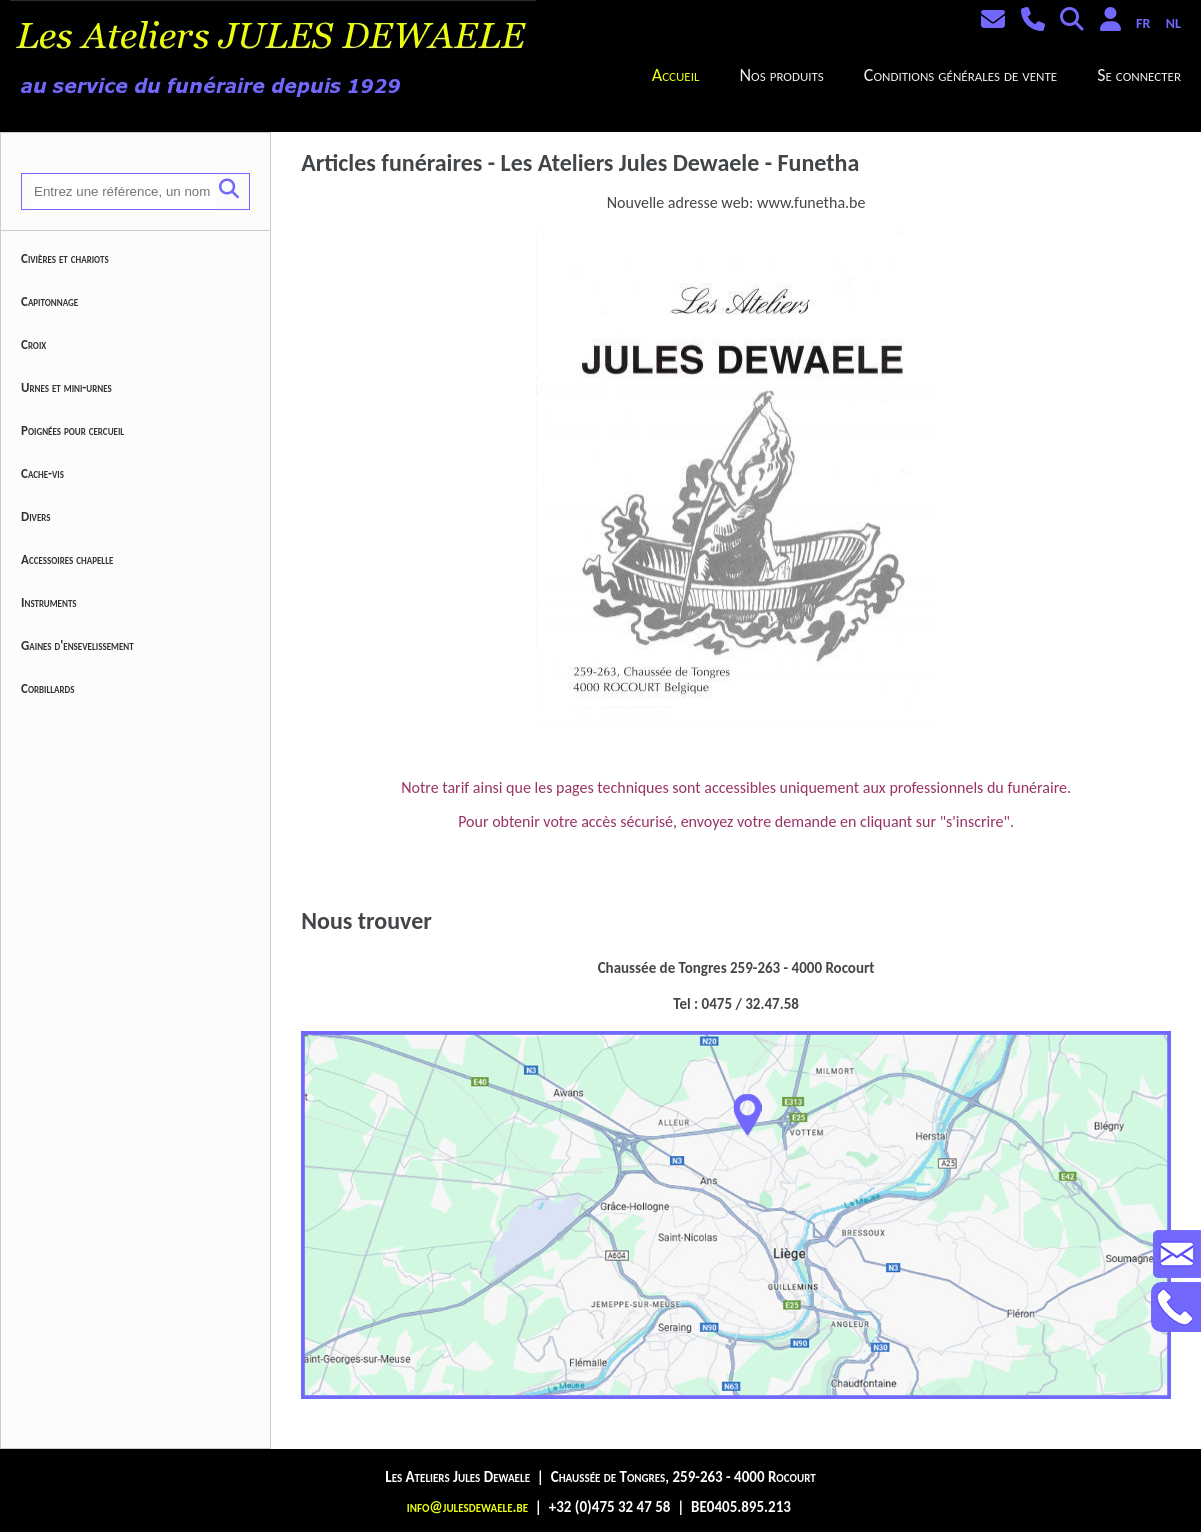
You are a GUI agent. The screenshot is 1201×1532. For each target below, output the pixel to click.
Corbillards (48, 688)
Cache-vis (42, 473)
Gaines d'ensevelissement (77, 645)
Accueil (676, 75)
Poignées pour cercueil (72, 430)
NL (1173, 23)
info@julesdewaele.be (467, 1507)
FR (1143, 23)
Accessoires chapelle (67, 559)
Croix (33, 344)
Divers (36, 516)
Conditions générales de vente (960, 75)
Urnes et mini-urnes (66, 387)
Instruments (49, 602)
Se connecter (1139, 75)
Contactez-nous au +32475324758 (1176, 1307)
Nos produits (781, 75)
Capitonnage (49, 301)
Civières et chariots (65, 258)
